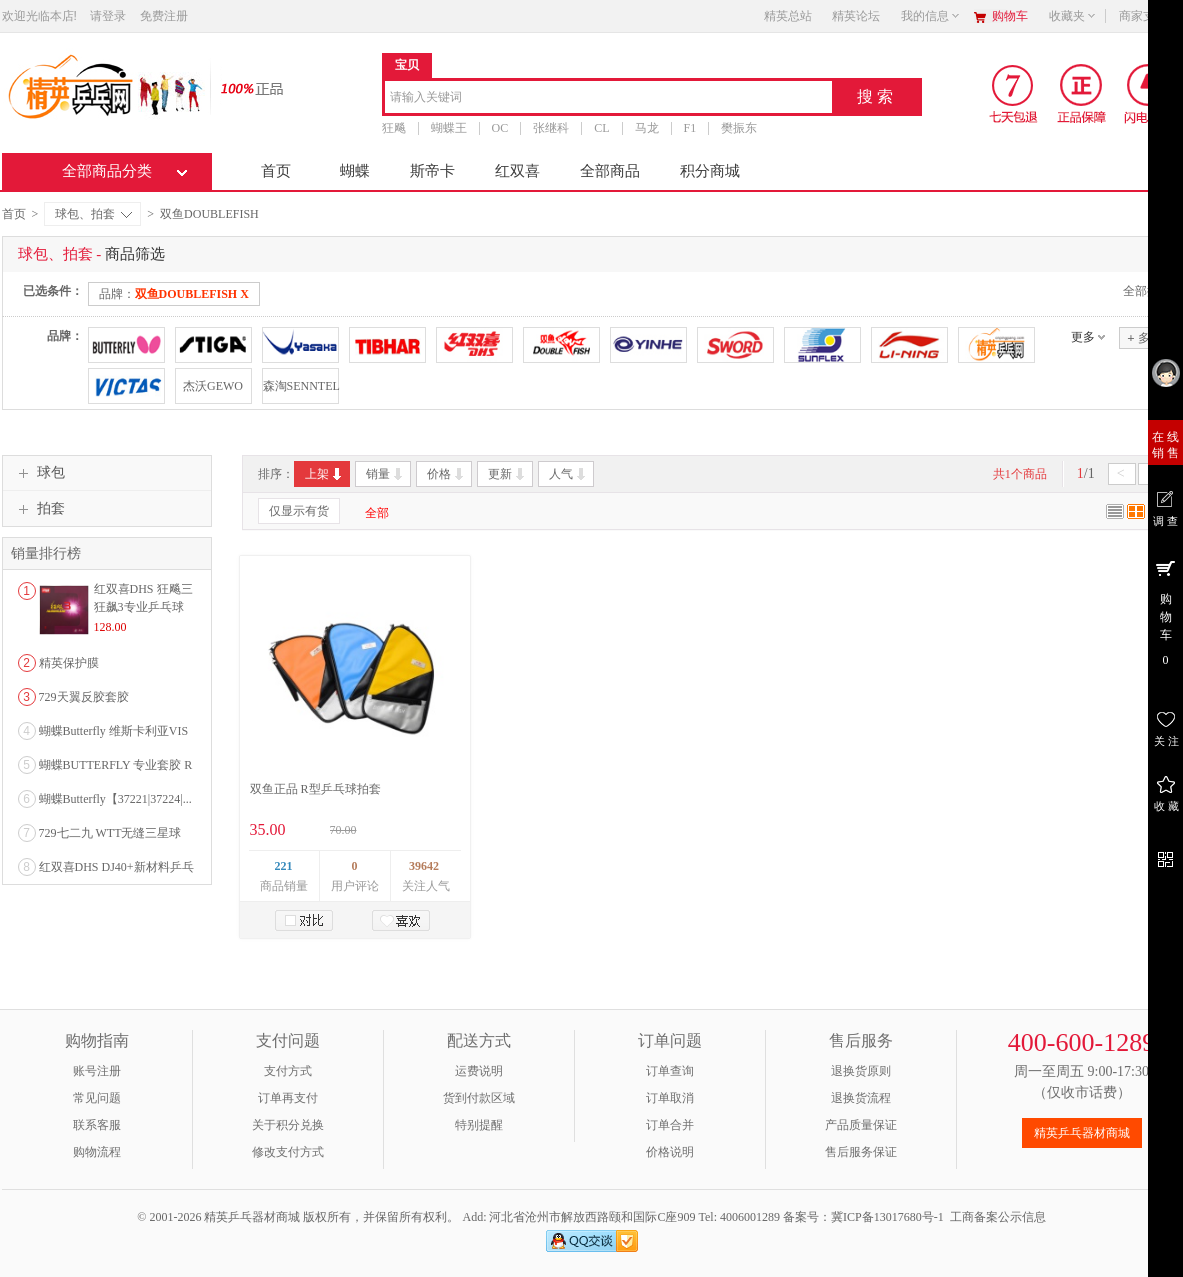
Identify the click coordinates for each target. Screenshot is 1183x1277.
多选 (1144, 337)
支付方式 (288, 1071)
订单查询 (670, 1071)
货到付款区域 (479, 1098)
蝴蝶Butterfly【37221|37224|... (115, 799)
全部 (377, 513)
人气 (568, 474)
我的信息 (931, 16)
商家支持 (1149, 16)
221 (284, 866)
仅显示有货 (299, 511)
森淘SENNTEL (300, 386)
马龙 (647, 128)
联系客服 (97, 1125)
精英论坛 (856, 16)
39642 (424, 866)
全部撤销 (1147, 291)
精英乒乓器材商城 (1082, 1133)
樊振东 (739, 128)
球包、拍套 (93, 214)
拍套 (39, 509)
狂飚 (394, 128)
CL (601, 128)
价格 (446, 474)
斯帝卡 (432, 171)
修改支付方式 (288, 1152)
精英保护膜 (69, 663)
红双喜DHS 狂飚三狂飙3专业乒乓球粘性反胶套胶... (143, 607)
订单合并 (670, 1125)
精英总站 (788, 16)
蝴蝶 (355, 171)
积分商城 (710, 171)
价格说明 (670, 1152)
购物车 (1010, 16)
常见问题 (97, 1098)
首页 (276, 171)
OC (500, 128)
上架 (324, 474)
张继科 (551, 128)
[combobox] (608, 98)
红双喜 (517, 171)
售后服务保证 (861, 1152)
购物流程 (97, 1152)
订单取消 (670, 1098)
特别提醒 (479, 1125)
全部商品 (610, 171)
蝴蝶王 (449, 128)
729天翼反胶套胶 (84, 697)
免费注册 (164, 16)
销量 (385, 474)
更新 (507, 474)
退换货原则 (861, 1071)
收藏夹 (1073, 16)
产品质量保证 (861, 1125)
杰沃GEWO (213, 386)
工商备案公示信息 (998, 1217)
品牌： (174, 294)
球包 (39, 473)
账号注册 (97, 1071)
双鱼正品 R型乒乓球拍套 (315, 789)
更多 (1083, 337)
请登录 (108, 16)
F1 (690, 128)
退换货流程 (861, 1098)
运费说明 (479, 1071)
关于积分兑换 (288, 1125)
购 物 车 (1165, 612)
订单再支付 (288, 1098)
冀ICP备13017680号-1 (887, 1217)
